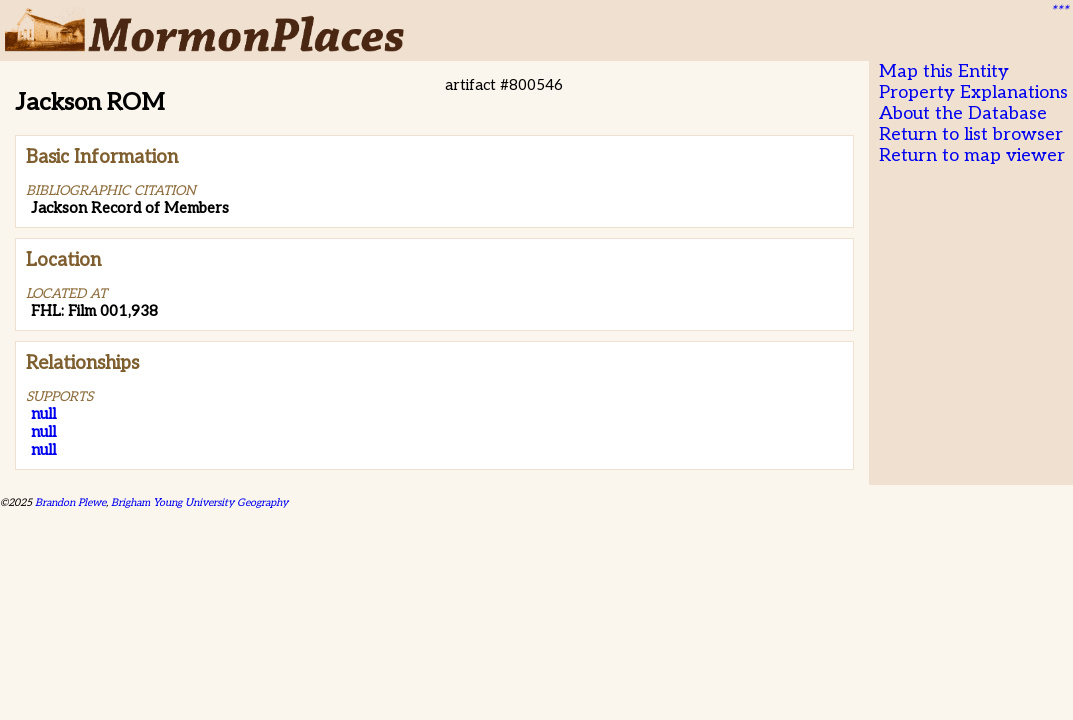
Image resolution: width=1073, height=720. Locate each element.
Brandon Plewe (70, 502)
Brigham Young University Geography (199, 502)
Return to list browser (971, 134)
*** (1059, 11)
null (43, 414)
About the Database (963, 113)
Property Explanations (973, 92)
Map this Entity (944, 71)
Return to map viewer (972, 155)
